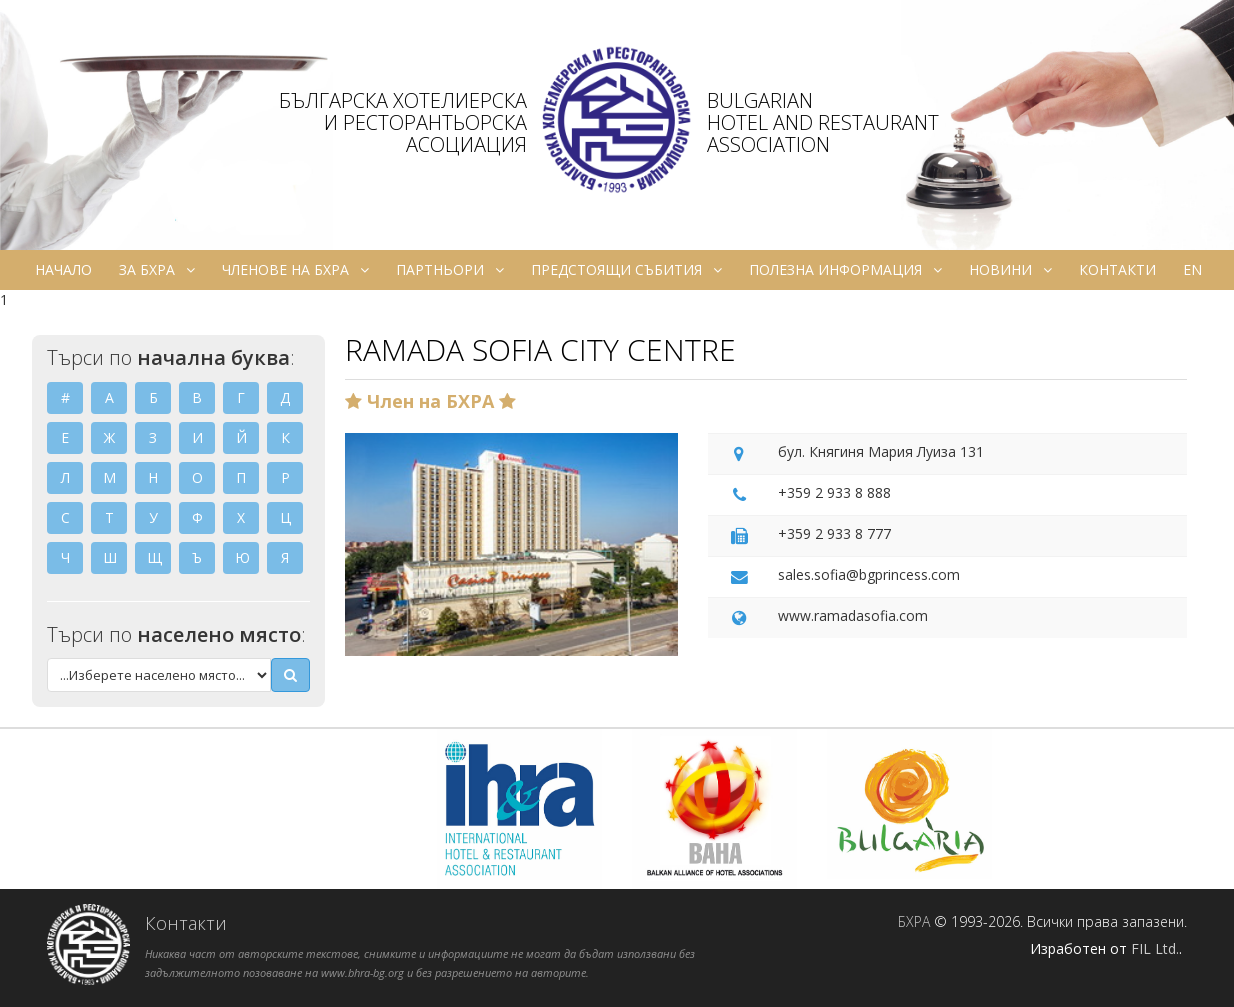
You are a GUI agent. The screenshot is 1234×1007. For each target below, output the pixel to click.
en (1192, 269)
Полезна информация (845, 270)
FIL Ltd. (1155, 948)
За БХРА (157, 270)
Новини (1010, 270)
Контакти (1117, 269)
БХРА (914, 921)
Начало (63, 269)
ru (618, 309)
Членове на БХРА (295, 270)
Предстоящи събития (626, 270)
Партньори (450, 270)
